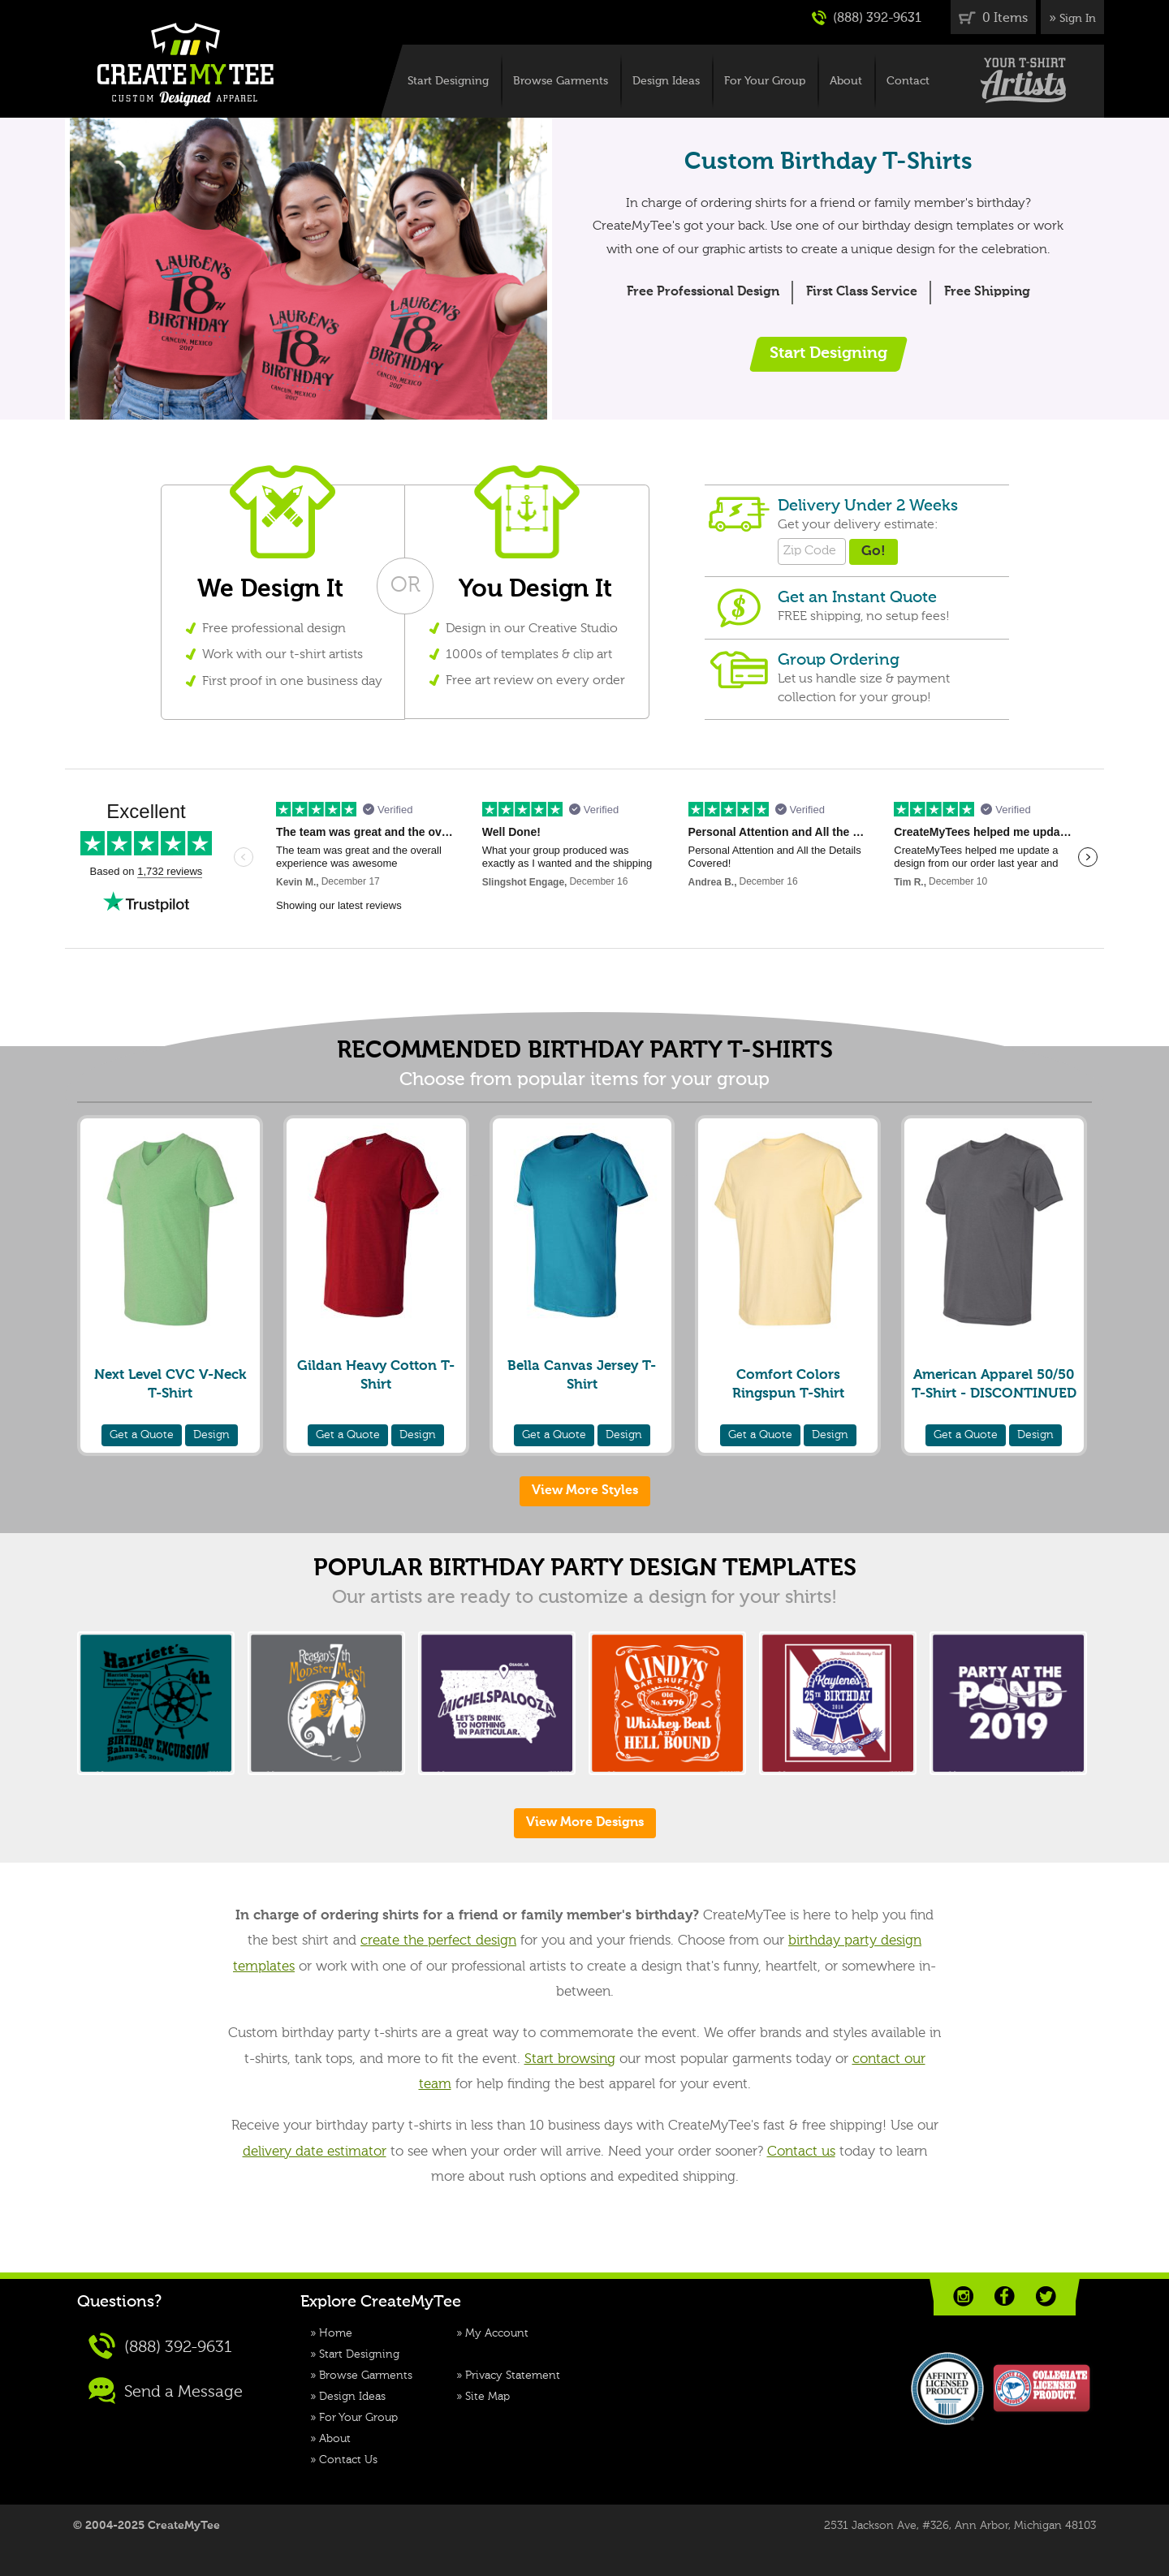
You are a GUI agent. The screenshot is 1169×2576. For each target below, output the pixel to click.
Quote (142, 1435)
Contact (908, 81)
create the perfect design (438, 1941)
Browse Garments (560, 81)
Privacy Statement (512, 2375)
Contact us (801, 2152)
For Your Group (764, 81)
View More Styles (585, 1490)
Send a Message (165, 2390)
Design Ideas (666, 81)
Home (335, 2333)
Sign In (1077, 18)
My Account (496, 2333)
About (846, 81)
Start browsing (569, 2059)
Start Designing (448, 81)
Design (211, 1435)
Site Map (487, 2396)
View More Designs (585, 1822)
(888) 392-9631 (866, 18)
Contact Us (348, 2460)
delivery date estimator (314, 2152)
